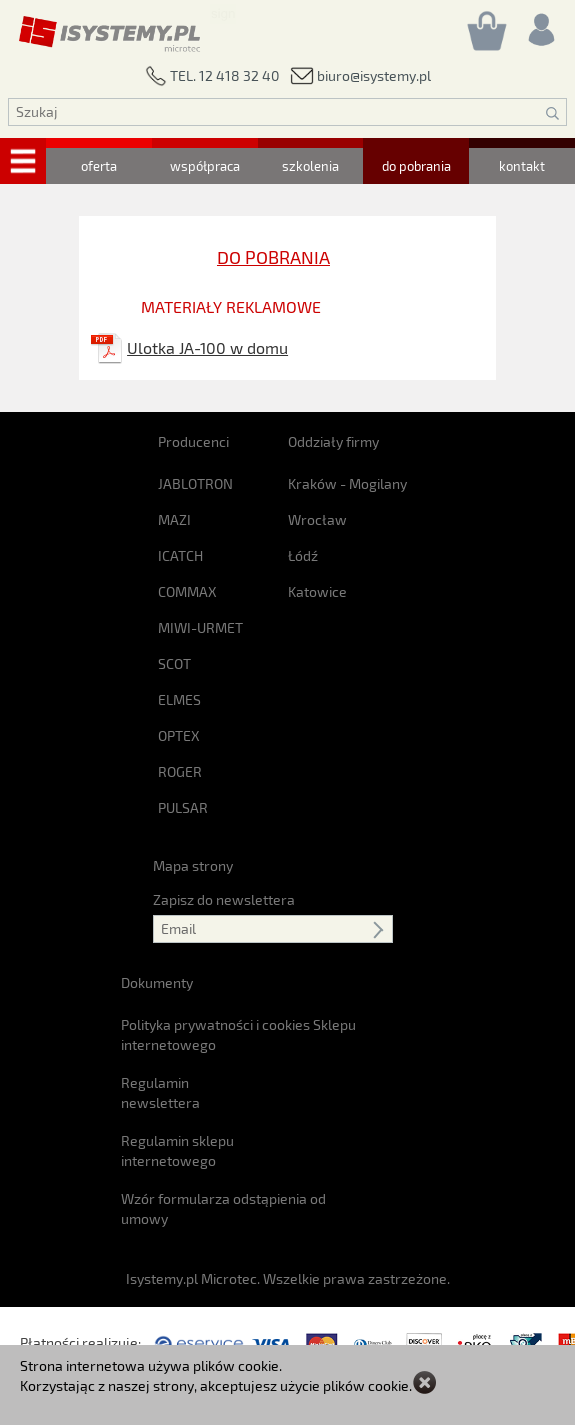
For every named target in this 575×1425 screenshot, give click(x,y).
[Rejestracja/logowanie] (540, 24)
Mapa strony (193, 865)
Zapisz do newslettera (224, 899)
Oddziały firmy (333, 441)
